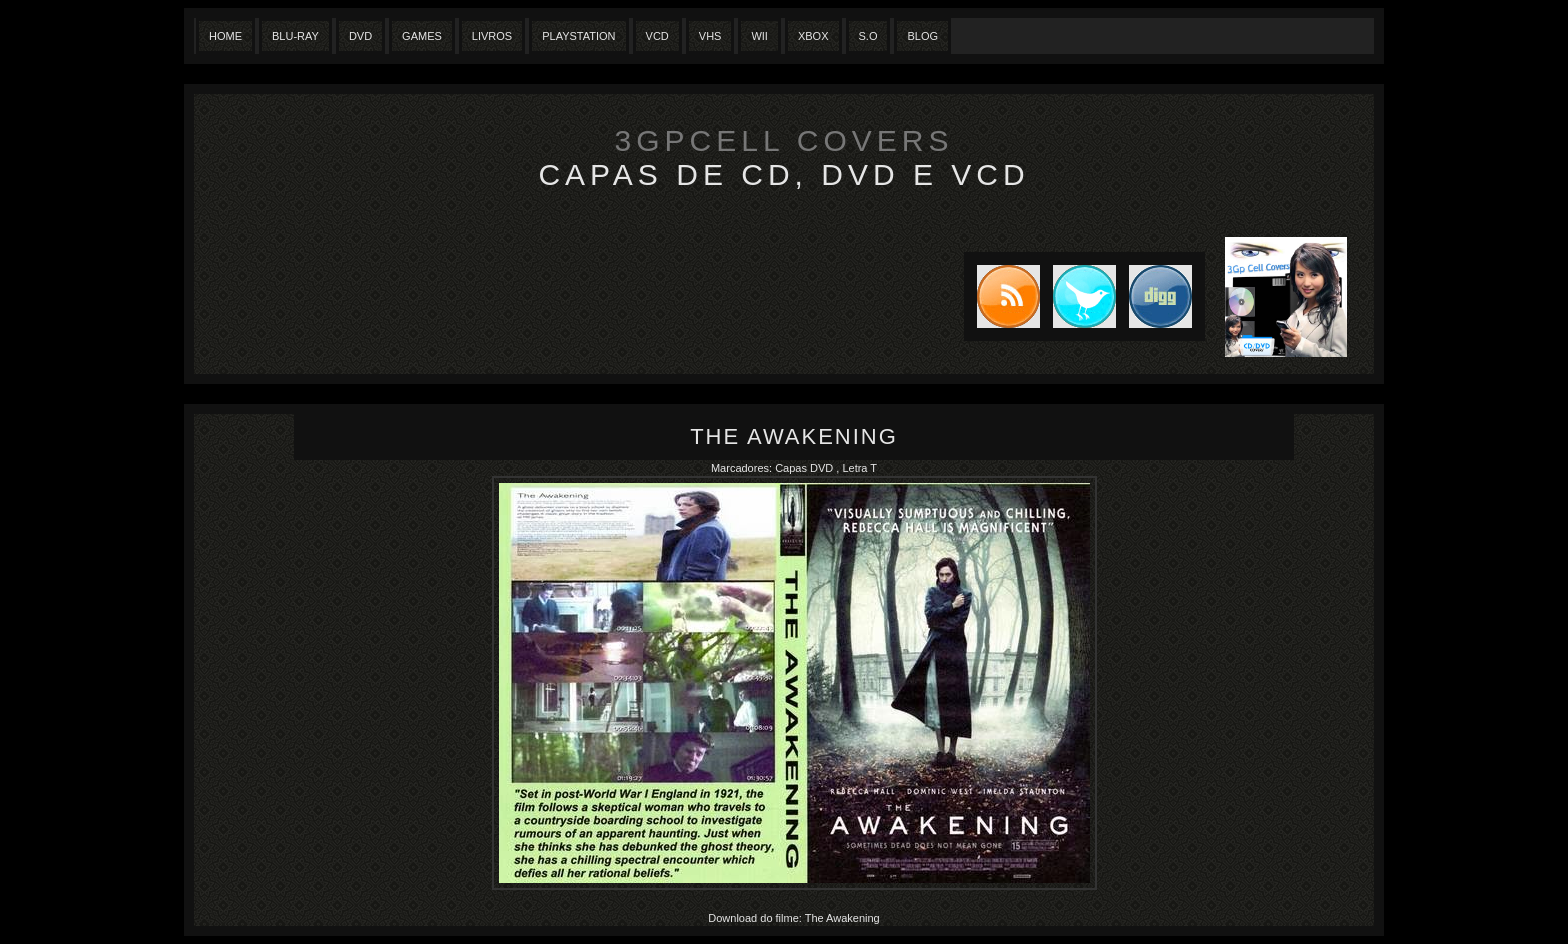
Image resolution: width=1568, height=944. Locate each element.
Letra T (859, 468)
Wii (759, 36)
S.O (868, 36)
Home (225, 36)
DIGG (1160, 296)
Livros (492, 36)
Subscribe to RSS (1002, 296)
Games (422, 36)
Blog (922, 36)
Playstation (578, 36)
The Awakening (794, 436)
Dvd (360, 36)
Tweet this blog (1078, 296)
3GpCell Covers (784, 140)
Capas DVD (805, 468)
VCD (657, 36)
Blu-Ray (295, 36)
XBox (813, 36)
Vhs (710, 36)
